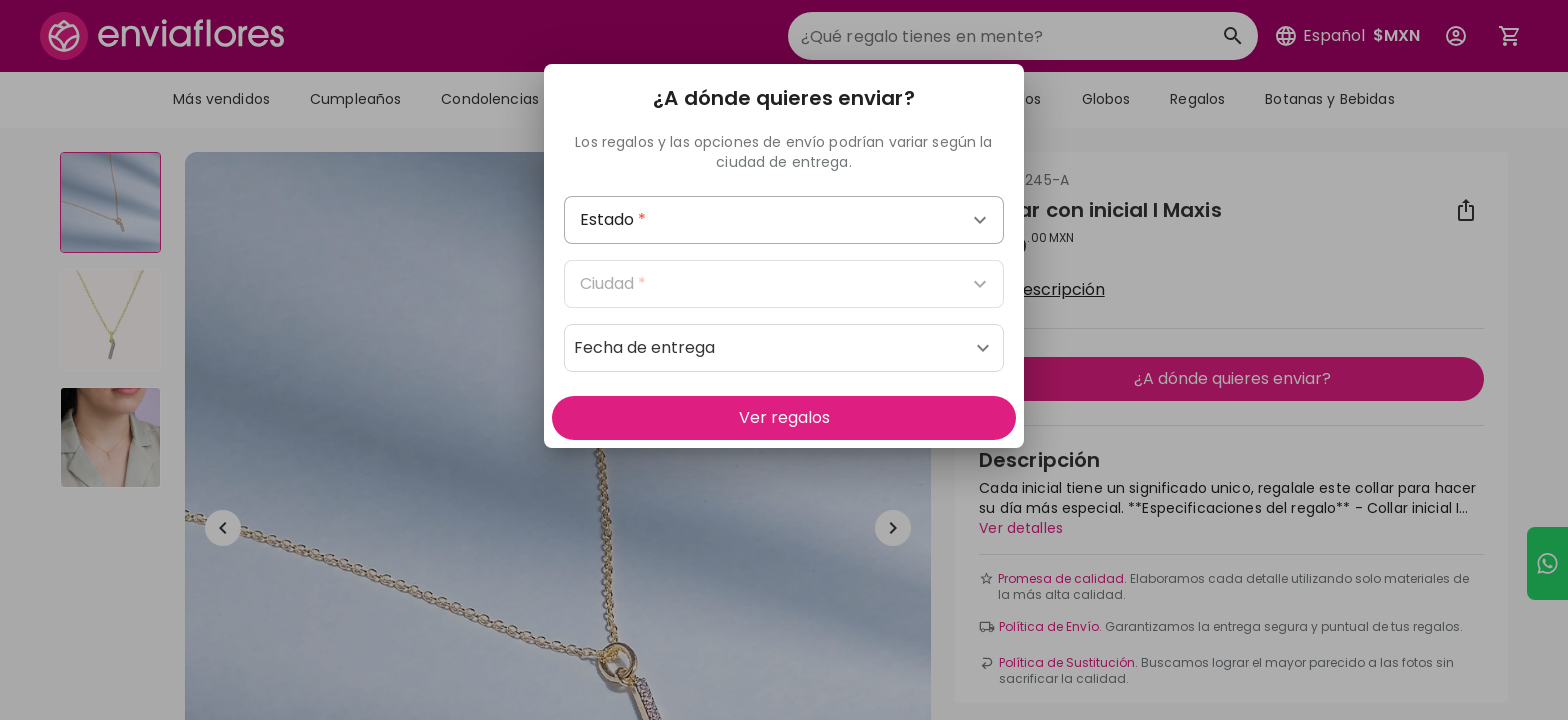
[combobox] (784, 220)
